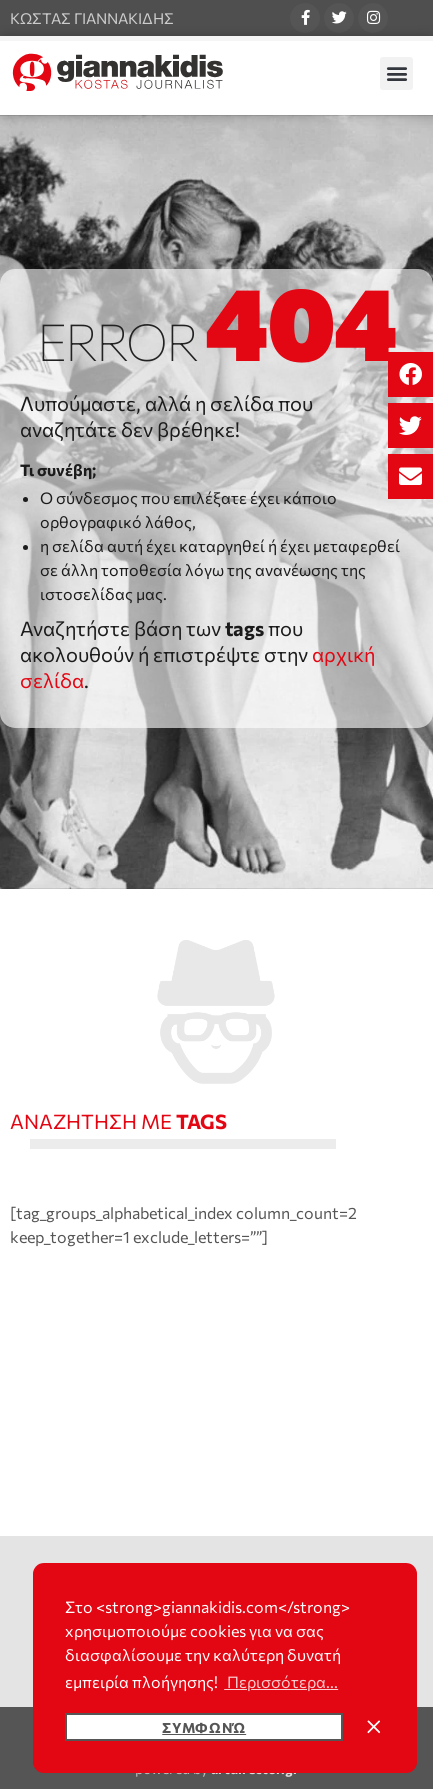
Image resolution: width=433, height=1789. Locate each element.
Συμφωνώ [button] (204, 1727)
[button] (410, 374)
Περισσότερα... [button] (281, 1681)
